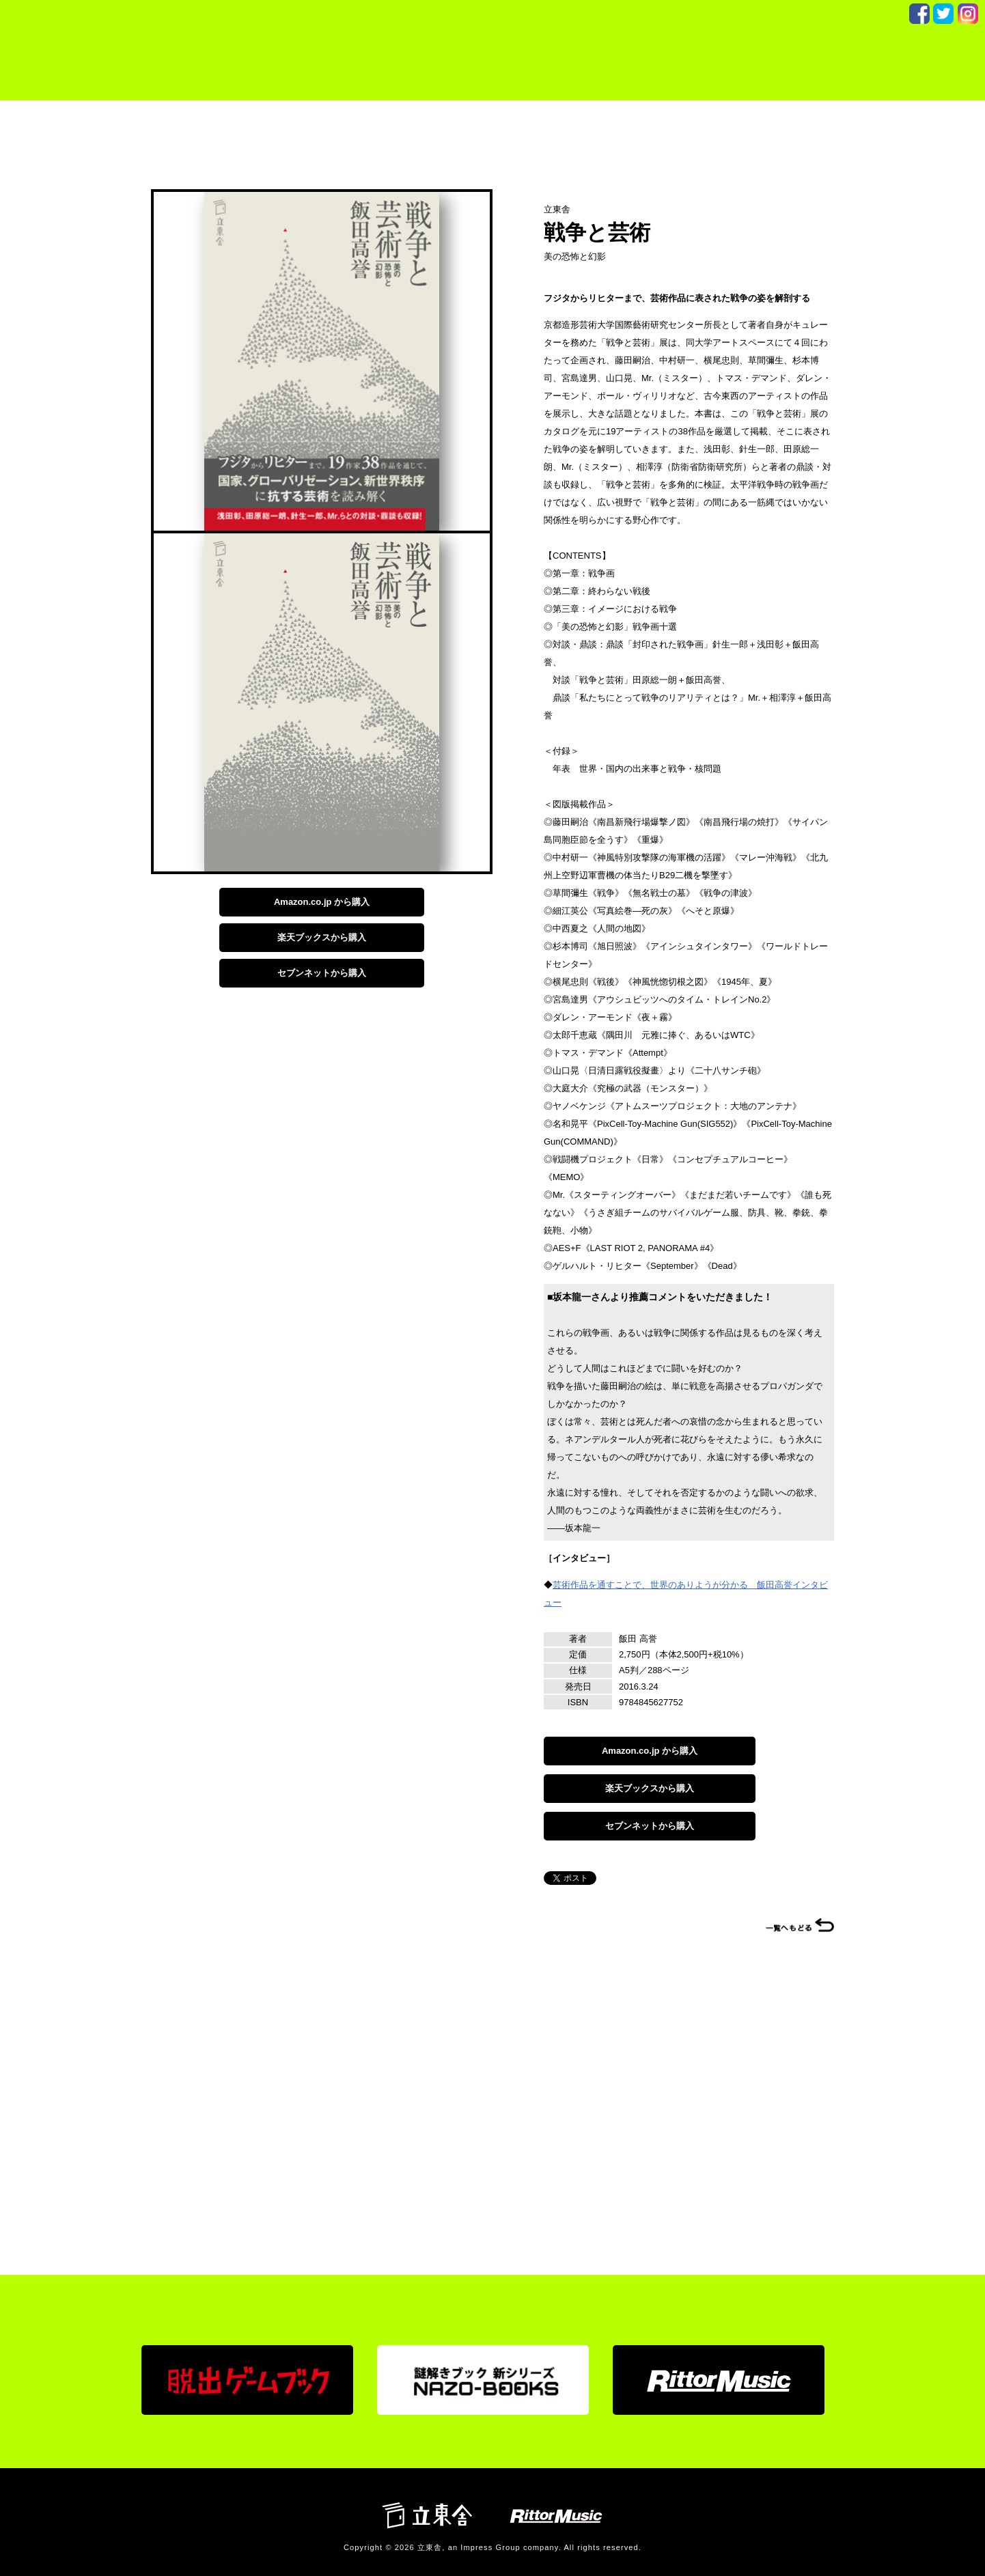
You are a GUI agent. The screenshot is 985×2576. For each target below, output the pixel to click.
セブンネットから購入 (321, 973)
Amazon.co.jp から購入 (322, 902)
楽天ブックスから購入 (321, 937)
